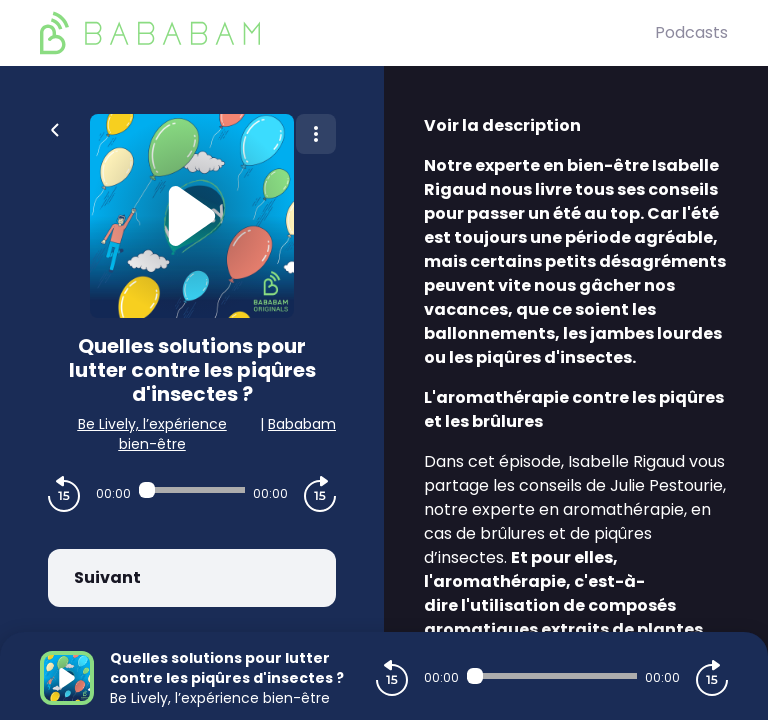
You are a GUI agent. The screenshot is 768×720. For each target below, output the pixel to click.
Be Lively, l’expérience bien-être (152, 434)
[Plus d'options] (316, 134)
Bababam (302, 424)
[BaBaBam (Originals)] (347, 33)
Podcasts (691, 32)
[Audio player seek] (192, 490)
